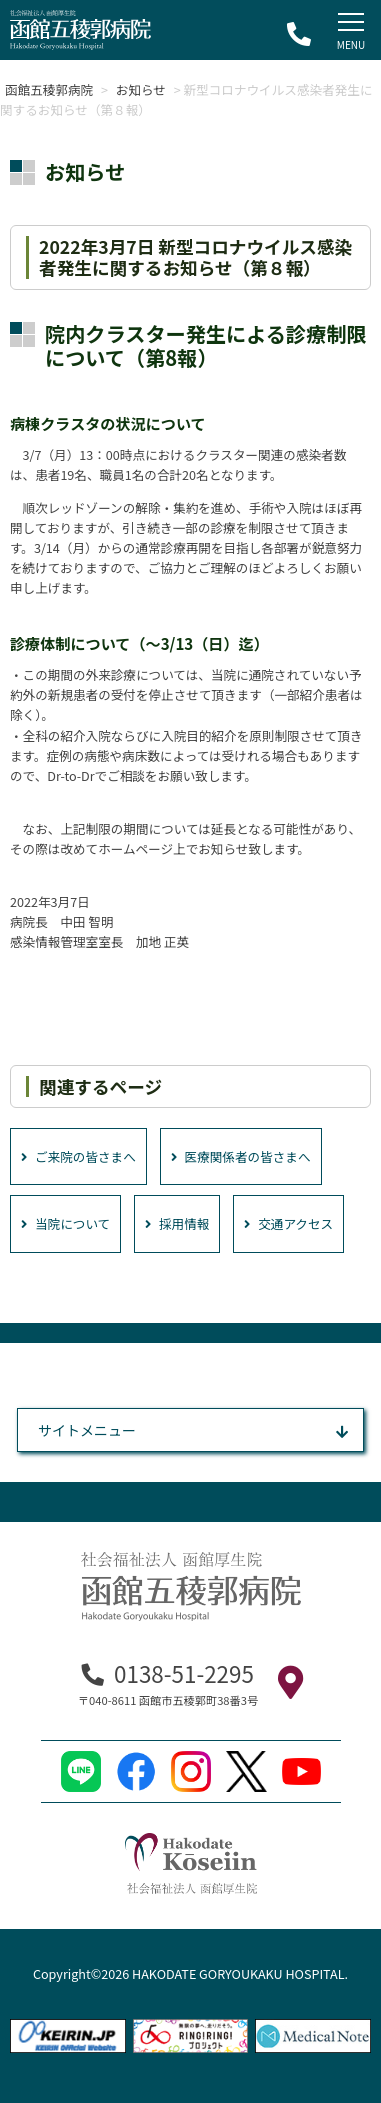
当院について (65, 1223)
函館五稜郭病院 (49, 89)
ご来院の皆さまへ (78, 1156)
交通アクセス (288, 1223)
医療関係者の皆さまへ (241, 1156)
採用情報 (177, 1223)
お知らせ (141, 89)
